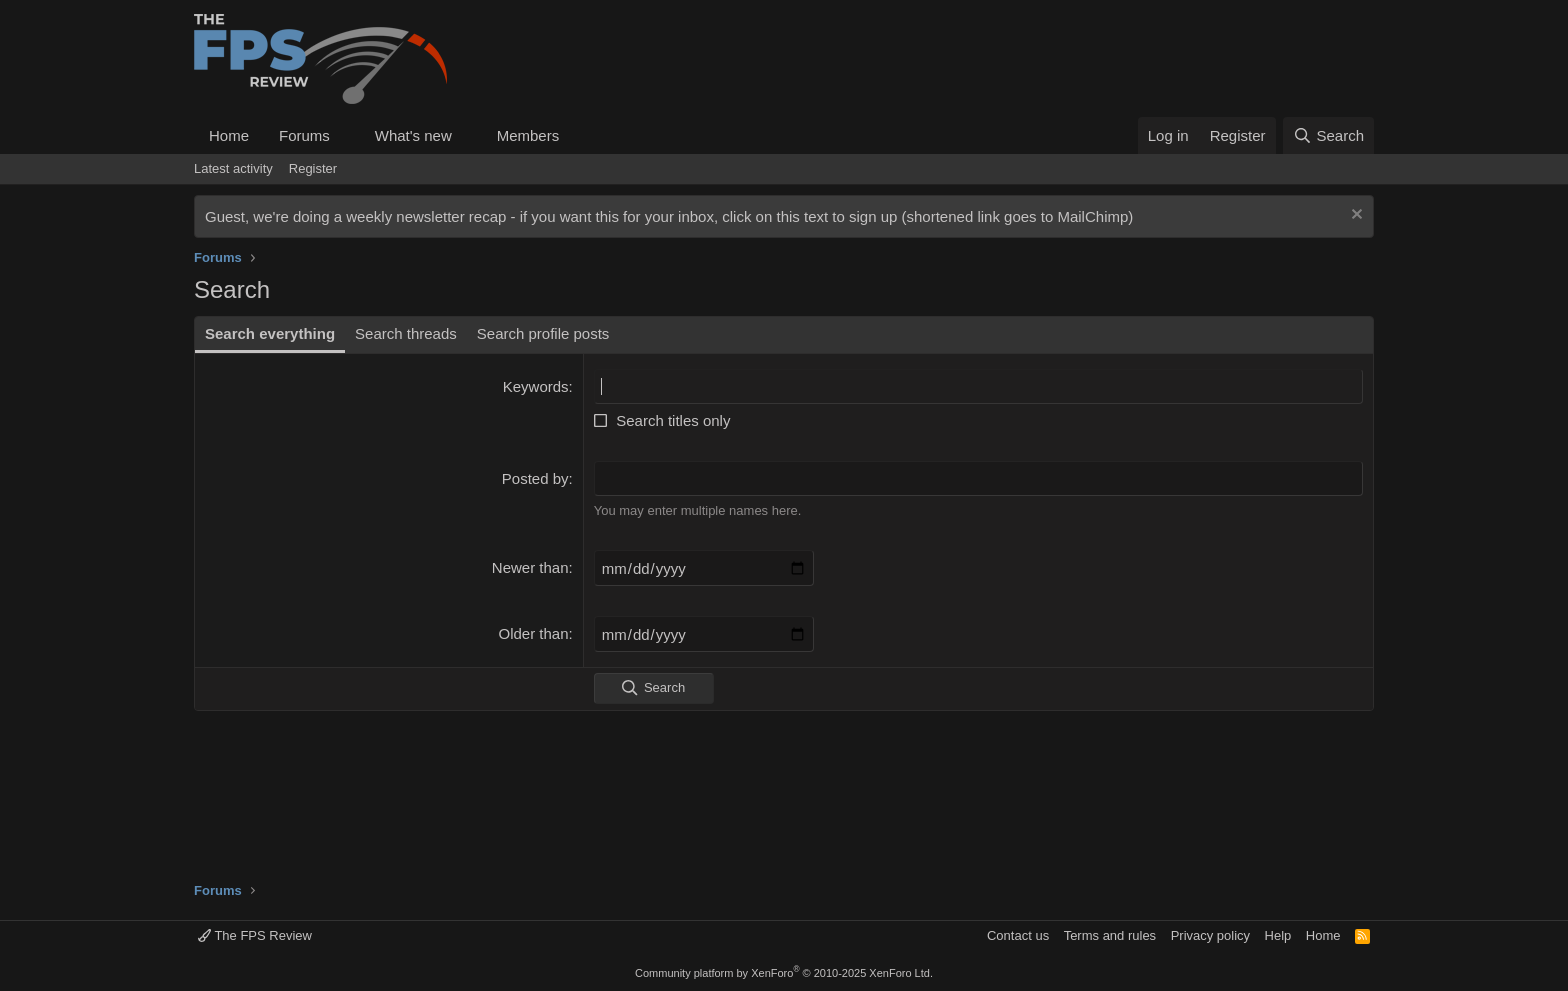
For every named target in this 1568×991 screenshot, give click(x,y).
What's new (413, 135)
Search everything (270, 333)
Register (313, 168)
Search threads (406, 333)
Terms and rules (1110, 935)
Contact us (1018, 935)
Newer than (530, 567)
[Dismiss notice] (1354, 216)
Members (528, 135)
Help (1278, 935)
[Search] (1328, 135)
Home (229, 135)
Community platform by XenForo (784, 973)
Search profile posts (543, 333)
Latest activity (233, 168)
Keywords (536, 386)
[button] (346, 135)
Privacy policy (1210, 935)
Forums (304, 135)
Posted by (535, 478)
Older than (534, 633)
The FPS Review (255, 935)
